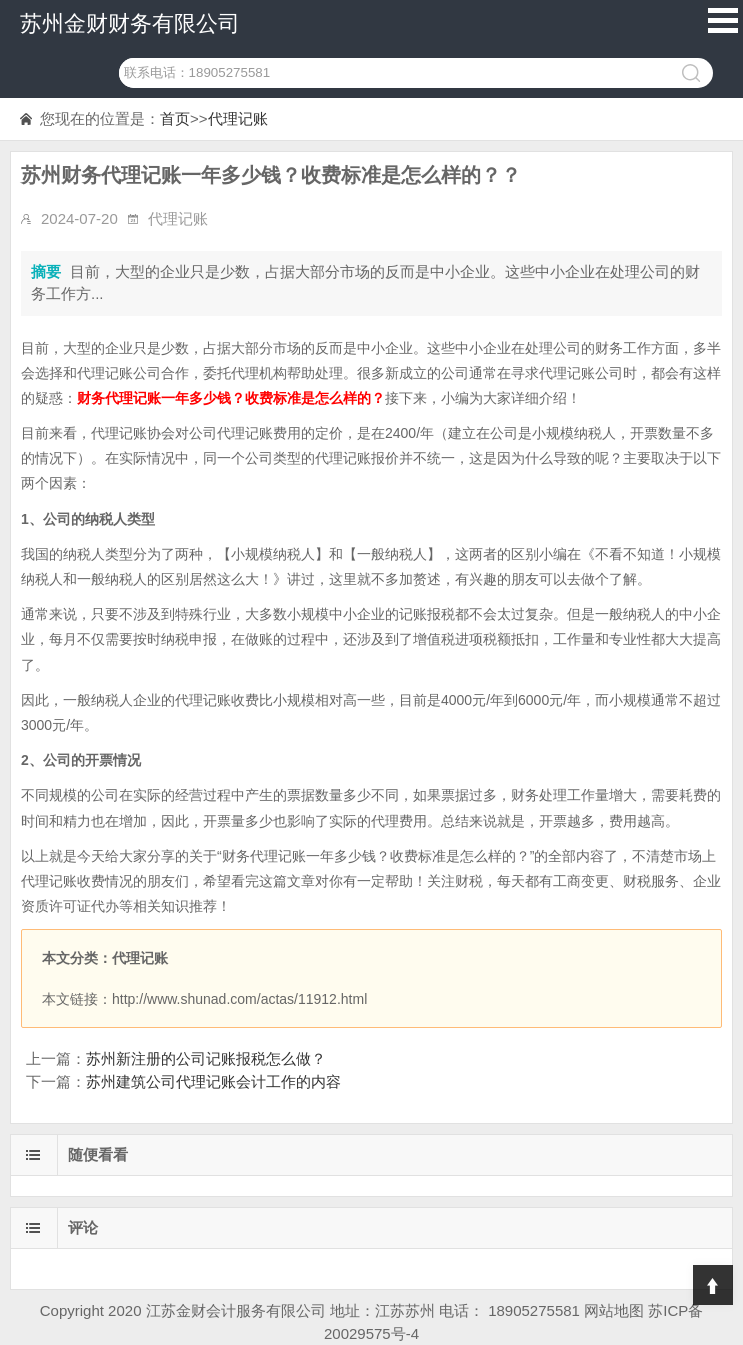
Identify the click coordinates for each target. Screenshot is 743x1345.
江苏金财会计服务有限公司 (236, 1310)
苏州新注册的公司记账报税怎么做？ (206, 1058)
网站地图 (614, 1310)
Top (713, 1285)
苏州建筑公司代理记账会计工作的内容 (213, 1081)
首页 (175, 118)
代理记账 (238, 118)
